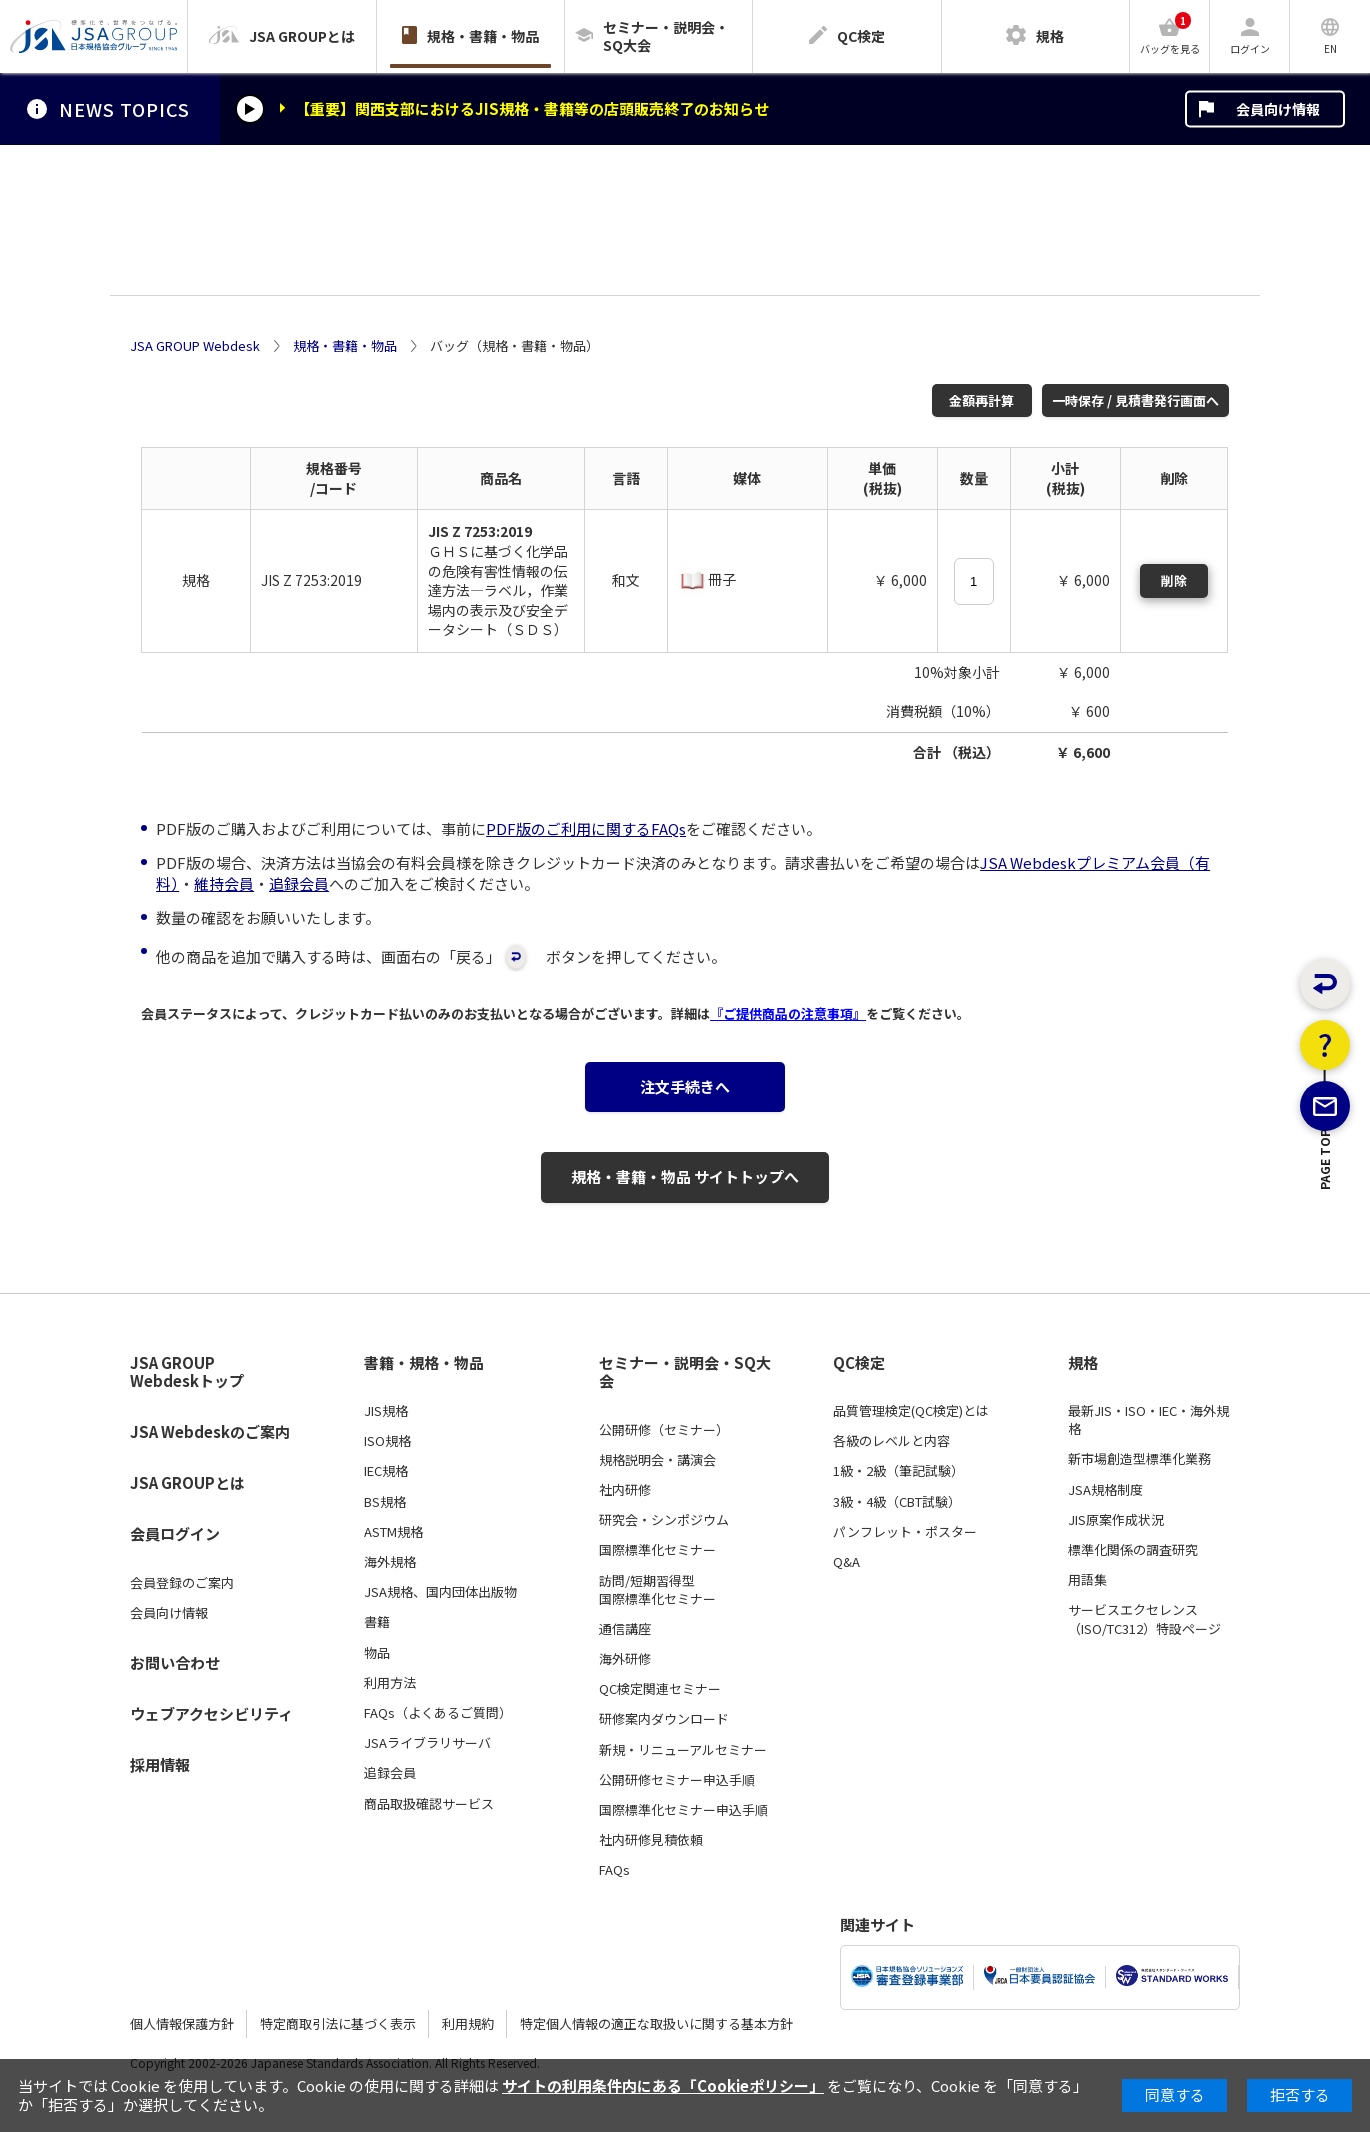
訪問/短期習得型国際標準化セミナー (657, 1590)
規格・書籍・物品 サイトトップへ (685, 1176)
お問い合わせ (175, 1662)
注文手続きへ (685, 1086)
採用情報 (160, 1764)
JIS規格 (386, 1411)
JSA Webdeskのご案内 (210, 1431)
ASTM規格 (393, 1532)
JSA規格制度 (1105, 1490)
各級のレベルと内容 (891, 1441)
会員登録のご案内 (182, 1583)
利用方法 (390, 1683)
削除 (1174, 580)
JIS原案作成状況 (1116, 1520)
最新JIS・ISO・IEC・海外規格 (1148, 1420)
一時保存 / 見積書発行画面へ (1135, 400)
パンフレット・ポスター (905, 1532)
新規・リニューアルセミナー (683, 1750)
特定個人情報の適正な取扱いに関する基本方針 (656, 2023)
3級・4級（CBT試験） (897, 1502)
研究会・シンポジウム (664, 1520)
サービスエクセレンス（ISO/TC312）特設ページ (1144, 1619)
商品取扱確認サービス (429, 1804)
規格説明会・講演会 (657, 1460)
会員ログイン (175, 1533)
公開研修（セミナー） (664, 1430)
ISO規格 (387, 1441)
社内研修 (625, 1490)
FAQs (614, 1870)
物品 (377, 1653)
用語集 (1087, 1580)
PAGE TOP (1325, 1259)
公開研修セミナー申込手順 (677, 1780)
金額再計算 (981, 400)
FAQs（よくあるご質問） (438, 1713)
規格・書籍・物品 (345, 346)
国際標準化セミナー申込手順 (683, 1810)
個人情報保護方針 (182, 2023)
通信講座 (625, 1629)
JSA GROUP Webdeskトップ (187, 1372)
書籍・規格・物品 (424, 1363)
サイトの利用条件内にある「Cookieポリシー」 (663, 2085)
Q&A (846, 1562)
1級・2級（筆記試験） (898, 1471)
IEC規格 (386, 1471)
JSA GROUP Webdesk (195, 346)
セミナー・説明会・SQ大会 (685, 1372)
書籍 (377, 1622)
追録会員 (299, 883)
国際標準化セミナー (657, 1550)
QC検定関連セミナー (660, 1689)
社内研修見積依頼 (651, 1840)
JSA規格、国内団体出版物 (440, 1592)
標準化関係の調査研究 (1133, 1550)
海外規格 (390, 1562)
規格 (1083, 1363)
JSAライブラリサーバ (427, 1743)
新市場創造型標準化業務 (1139, 1459)
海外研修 (625, 1659)
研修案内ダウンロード (664, 1719)
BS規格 (385, 1502)
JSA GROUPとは (187, 1482)
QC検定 (859, 1363)
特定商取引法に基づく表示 (338, 2023)
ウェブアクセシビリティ (211, 1713)
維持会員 (224, 883)
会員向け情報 (1278, 109)
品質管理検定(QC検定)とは (911, 1411)
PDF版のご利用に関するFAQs (586, 828)
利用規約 (468, 2023)
